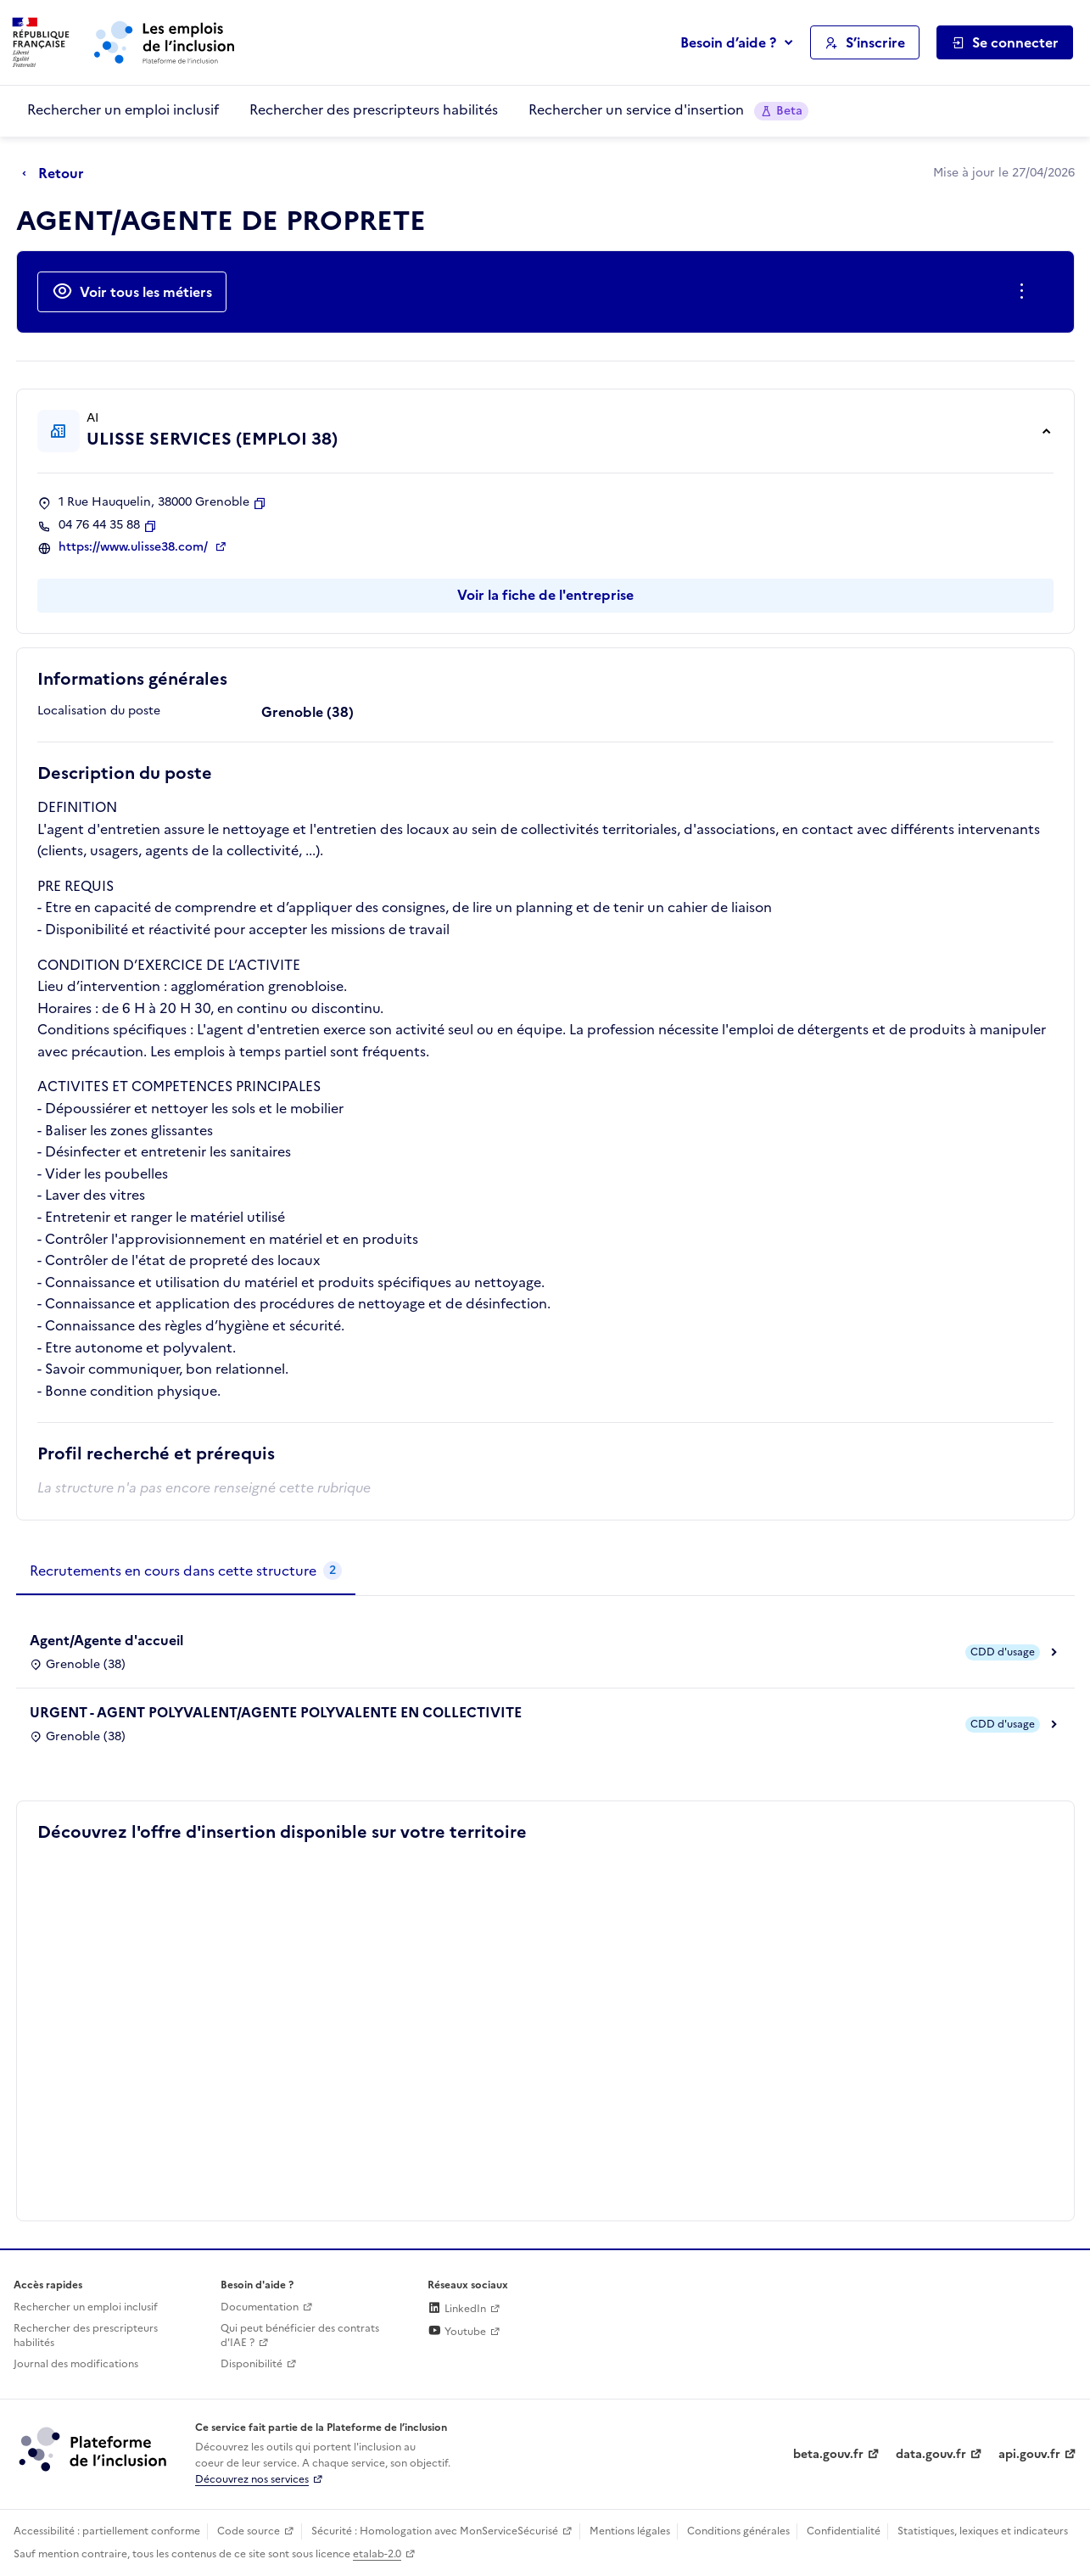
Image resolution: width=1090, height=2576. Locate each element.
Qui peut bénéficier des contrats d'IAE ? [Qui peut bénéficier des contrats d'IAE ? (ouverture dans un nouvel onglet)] (300, 2335)
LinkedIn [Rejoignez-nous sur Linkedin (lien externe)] (457, 2308)
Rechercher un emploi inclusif (123, 109)
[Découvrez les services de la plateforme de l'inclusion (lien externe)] (94, 2448)
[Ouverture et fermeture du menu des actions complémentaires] (1025, 292)
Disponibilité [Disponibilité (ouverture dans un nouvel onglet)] (251, 2364)
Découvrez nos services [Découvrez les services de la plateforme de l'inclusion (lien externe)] (252, 2479)
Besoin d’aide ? (728, 42)
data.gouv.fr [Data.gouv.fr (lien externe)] (931, 2454)
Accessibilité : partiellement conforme (107, 2531)
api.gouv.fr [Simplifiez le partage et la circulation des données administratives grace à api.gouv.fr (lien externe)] (1029, 2454)
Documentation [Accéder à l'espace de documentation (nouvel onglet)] (260, 2307)
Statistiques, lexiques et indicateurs (982, 2531)
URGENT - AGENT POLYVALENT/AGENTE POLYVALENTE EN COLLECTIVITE (276, 1712)
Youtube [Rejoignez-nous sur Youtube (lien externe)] (457, 2331)
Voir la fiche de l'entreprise (545, 595)
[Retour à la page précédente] (57, 174)
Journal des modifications (76, 2364)
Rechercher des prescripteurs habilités (373, 109)
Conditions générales (738, 2531)
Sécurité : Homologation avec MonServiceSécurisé (434, 2531)
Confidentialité (843, 2531)
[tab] (185, 1571)
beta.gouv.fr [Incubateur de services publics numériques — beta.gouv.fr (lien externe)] (828, 2454)
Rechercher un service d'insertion (668, 109)
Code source (248, 2531)
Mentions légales (630, 2531)
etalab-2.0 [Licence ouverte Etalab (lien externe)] (377, 2554)
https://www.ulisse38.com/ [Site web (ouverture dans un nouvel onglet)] (135, 547)
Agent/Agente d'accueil (106, 1640)
